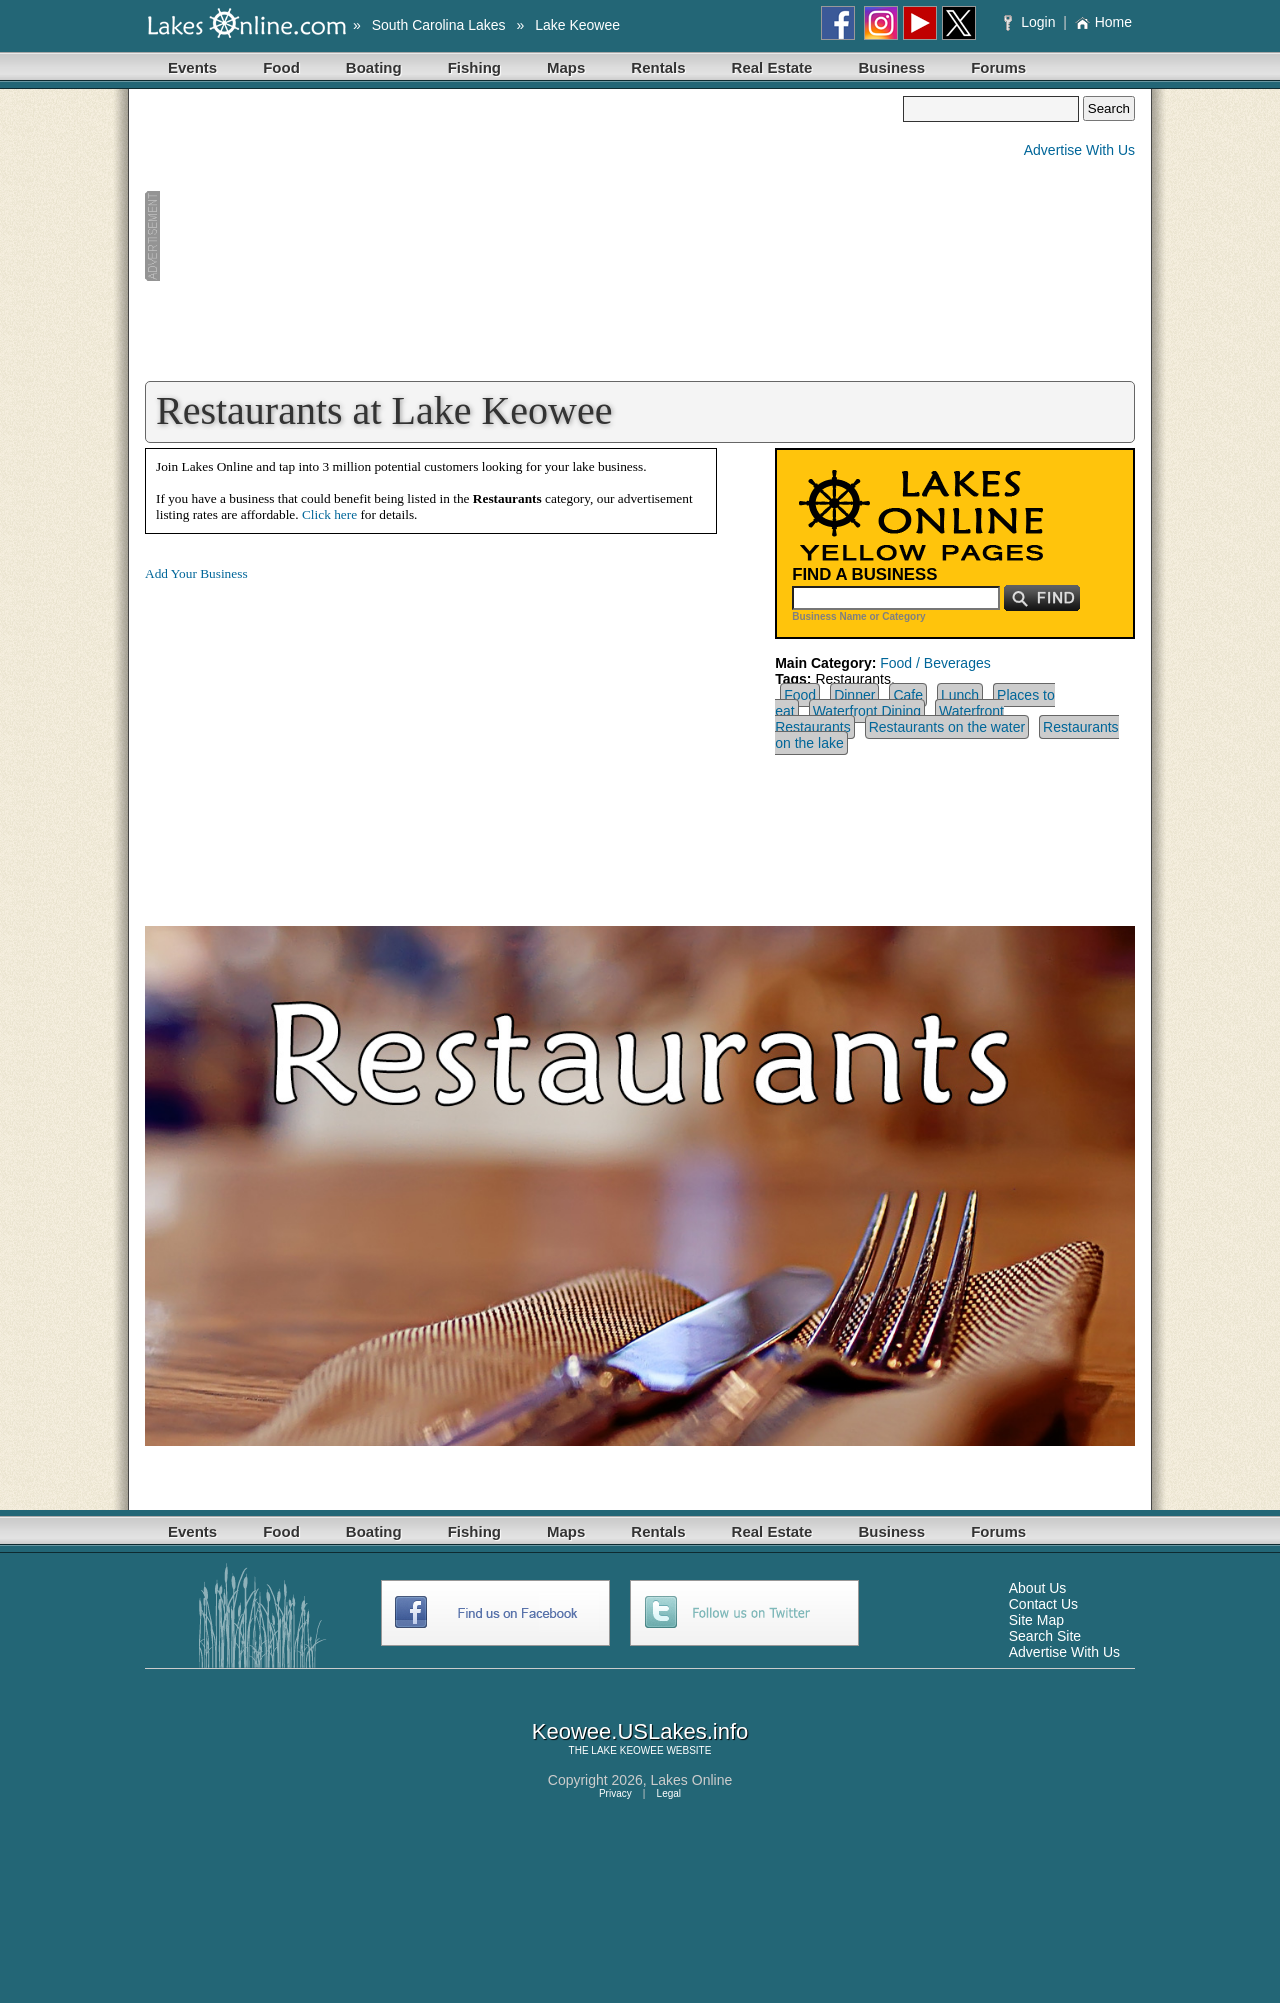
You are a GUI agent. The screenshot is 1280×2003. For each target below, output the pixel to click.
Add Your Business (196, 573)
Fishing (474, 67)
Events (192, 67)
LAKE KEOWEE (627, 1750)
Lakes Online (692, 1780)
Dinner (854, 695)
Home (1103, 22)
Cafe (908, 695)
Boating (374, 67)
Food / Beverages (935, 663)
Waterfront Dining (867, 711)
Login (1031, 22)
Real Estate (772, 67)
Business (891, 67)
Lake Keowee (577, 25)
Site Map (1036, 1620)
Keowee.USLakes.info (640, 1731)
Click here (329, 514)
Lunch (960, 695)
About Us (1038, 1588)
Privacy (615, 1793)
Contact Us (1043, 1604)
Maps (566, 67)
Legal (669, 1793)
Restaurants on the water (947, 727)
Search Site (1045, 1636)
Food (281, 67)
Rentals (658, 67)
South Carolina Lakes (439, 25)
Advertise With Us (1079, 150)
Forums (998, 67)
